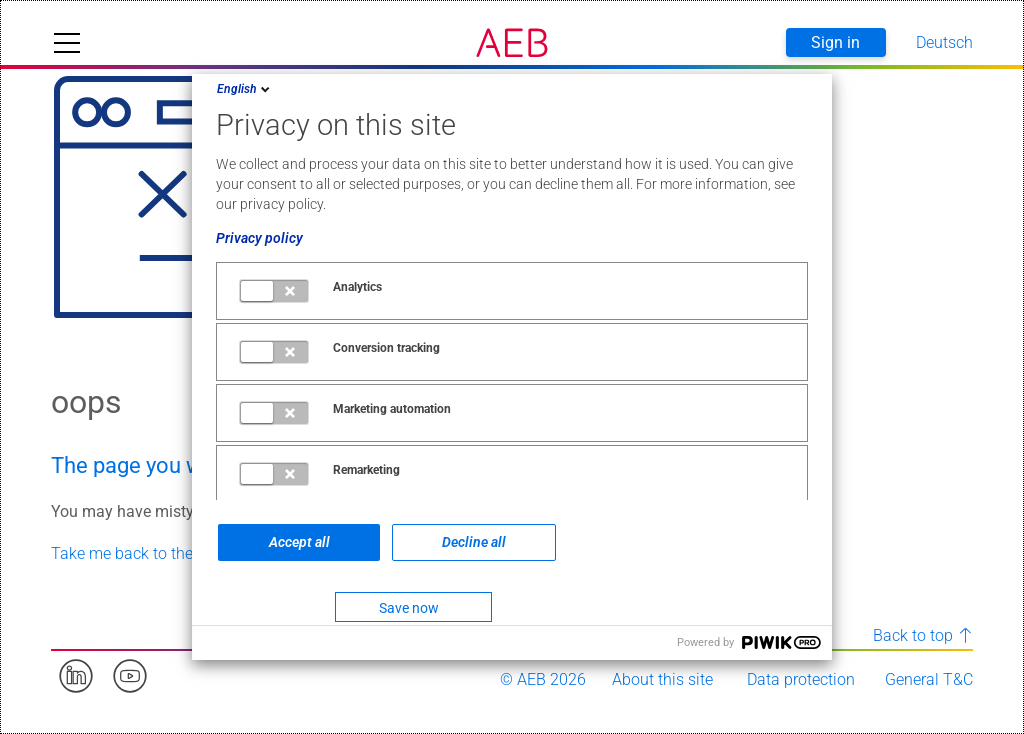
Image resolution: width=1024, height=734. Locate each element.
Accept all (299, 542)
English (245, 89)
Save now (409, 608)
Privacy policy (259, 238)
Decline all (474, 542)
